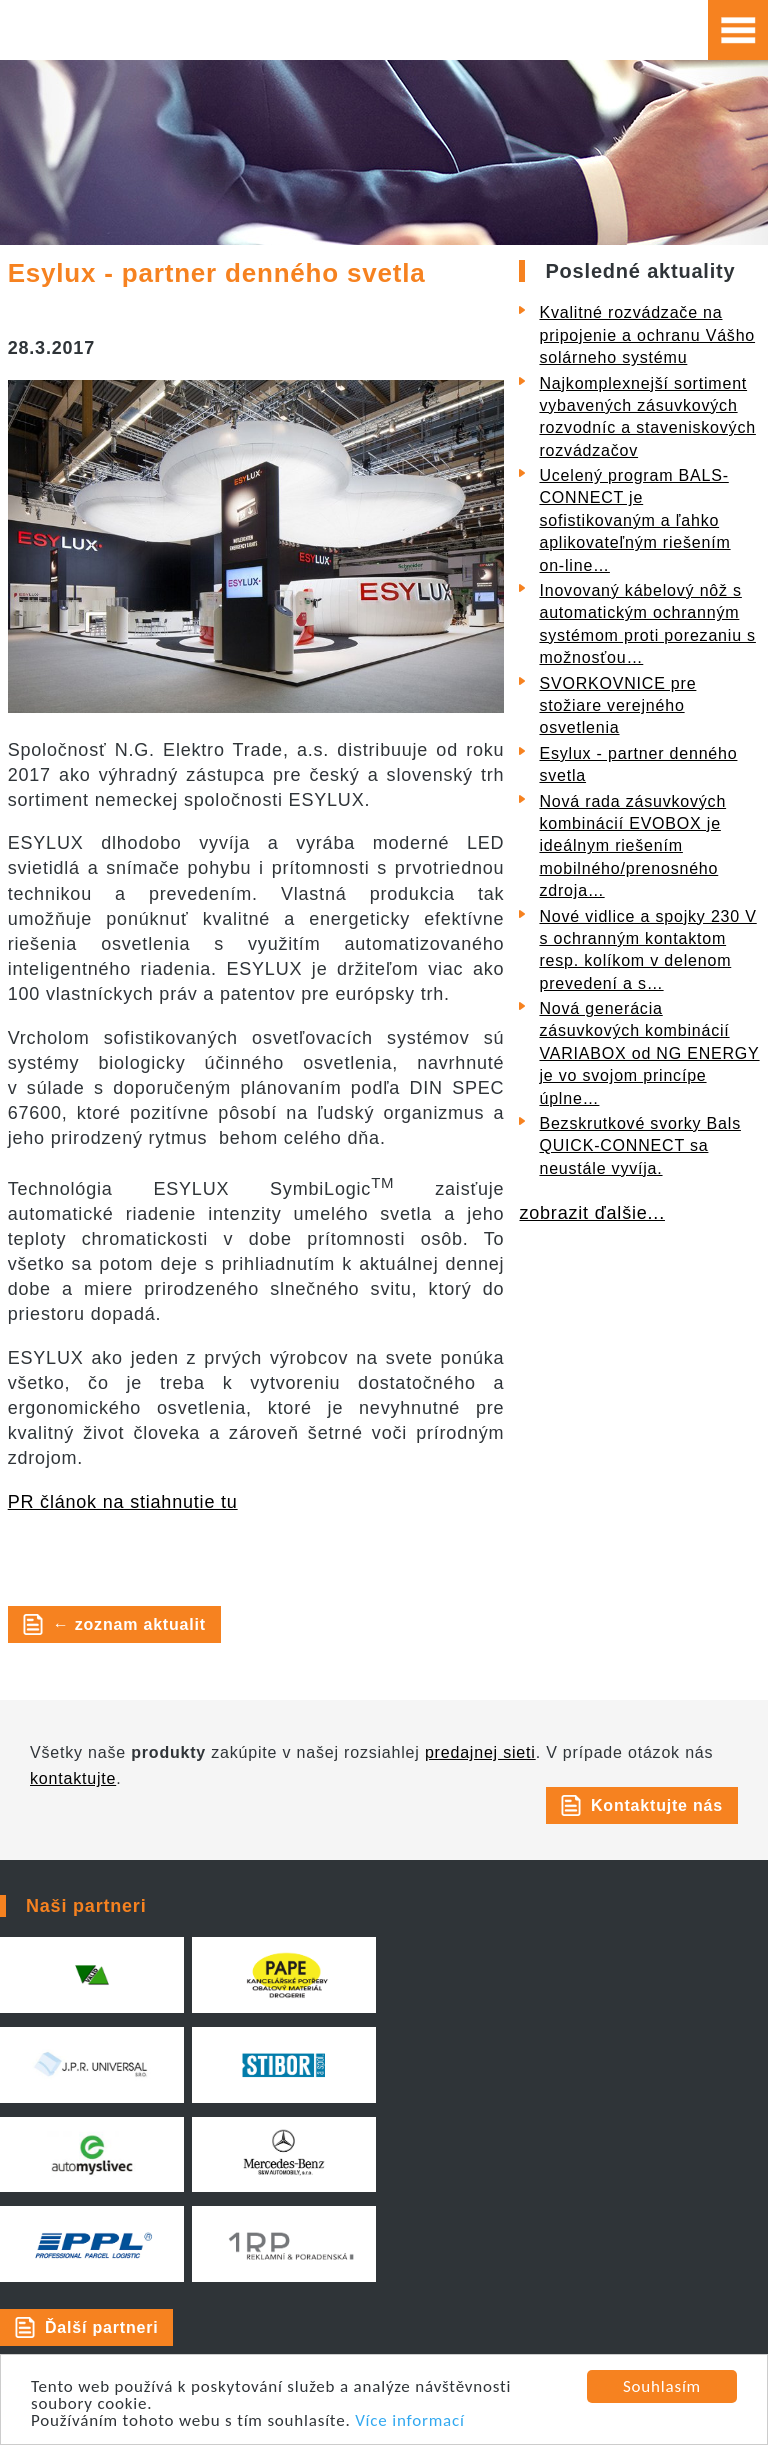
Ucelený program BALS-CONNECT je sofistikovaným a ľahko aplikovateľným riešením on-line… (634, 520)
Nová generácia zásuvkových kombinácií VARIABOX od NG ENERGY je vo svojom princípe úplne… (649, 1053)
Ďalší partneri (101, 2327)
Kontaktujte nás (657, 1805)
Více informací (410, 2421)
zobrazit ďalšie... (592, 1213)
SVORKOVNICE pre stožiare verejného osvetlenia (617, 706)
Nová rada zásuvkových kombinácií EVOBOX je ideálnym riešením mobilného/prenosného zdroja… (632, 846)
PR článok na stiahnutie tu (123, 1502)
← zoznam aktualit (129, 1624)
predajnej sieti (480, 1752)
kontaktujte (73, 1778)
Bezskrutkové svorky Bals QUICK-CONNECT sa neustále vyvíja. (639, 1146)
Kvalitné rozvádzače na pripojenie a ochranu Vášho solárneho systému (647, 335)
